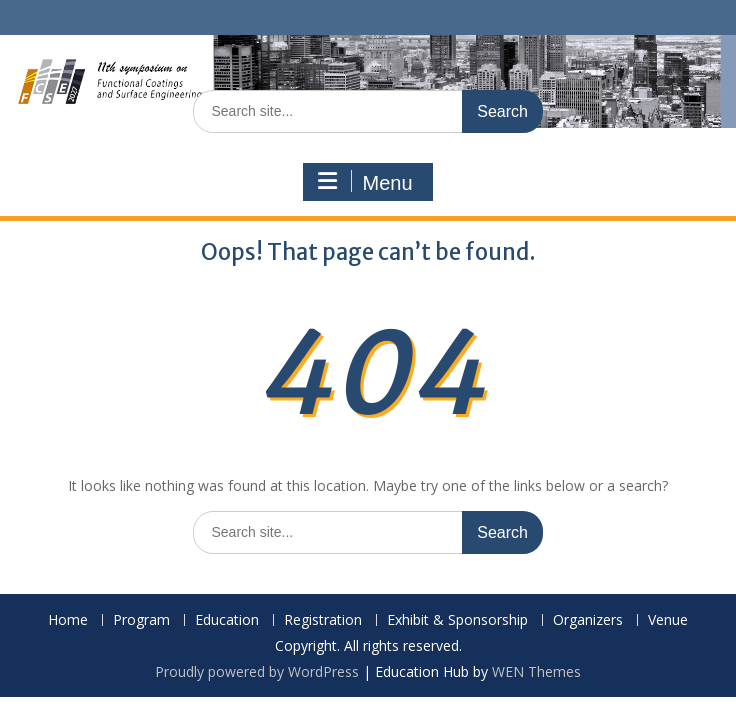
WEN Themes (536, 671)
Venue (668, 620)
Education (227, 620)
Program (141, 620)
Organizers (588, 620)
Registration (323, 620)
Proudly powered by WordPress (257, 671)
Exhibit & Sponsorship (457, 620)
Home (68, 620)
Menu (365, 182)
